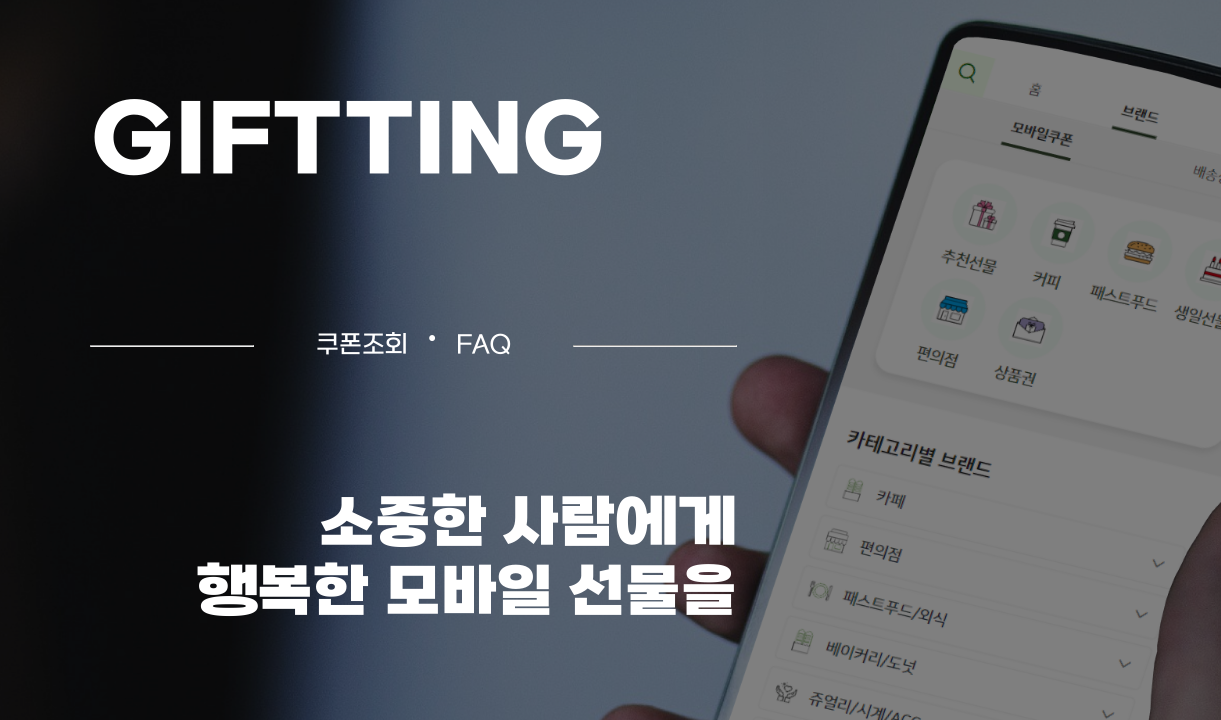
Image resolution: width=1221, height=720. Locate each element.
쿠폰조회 (362, 346)
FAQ (483, 346)
